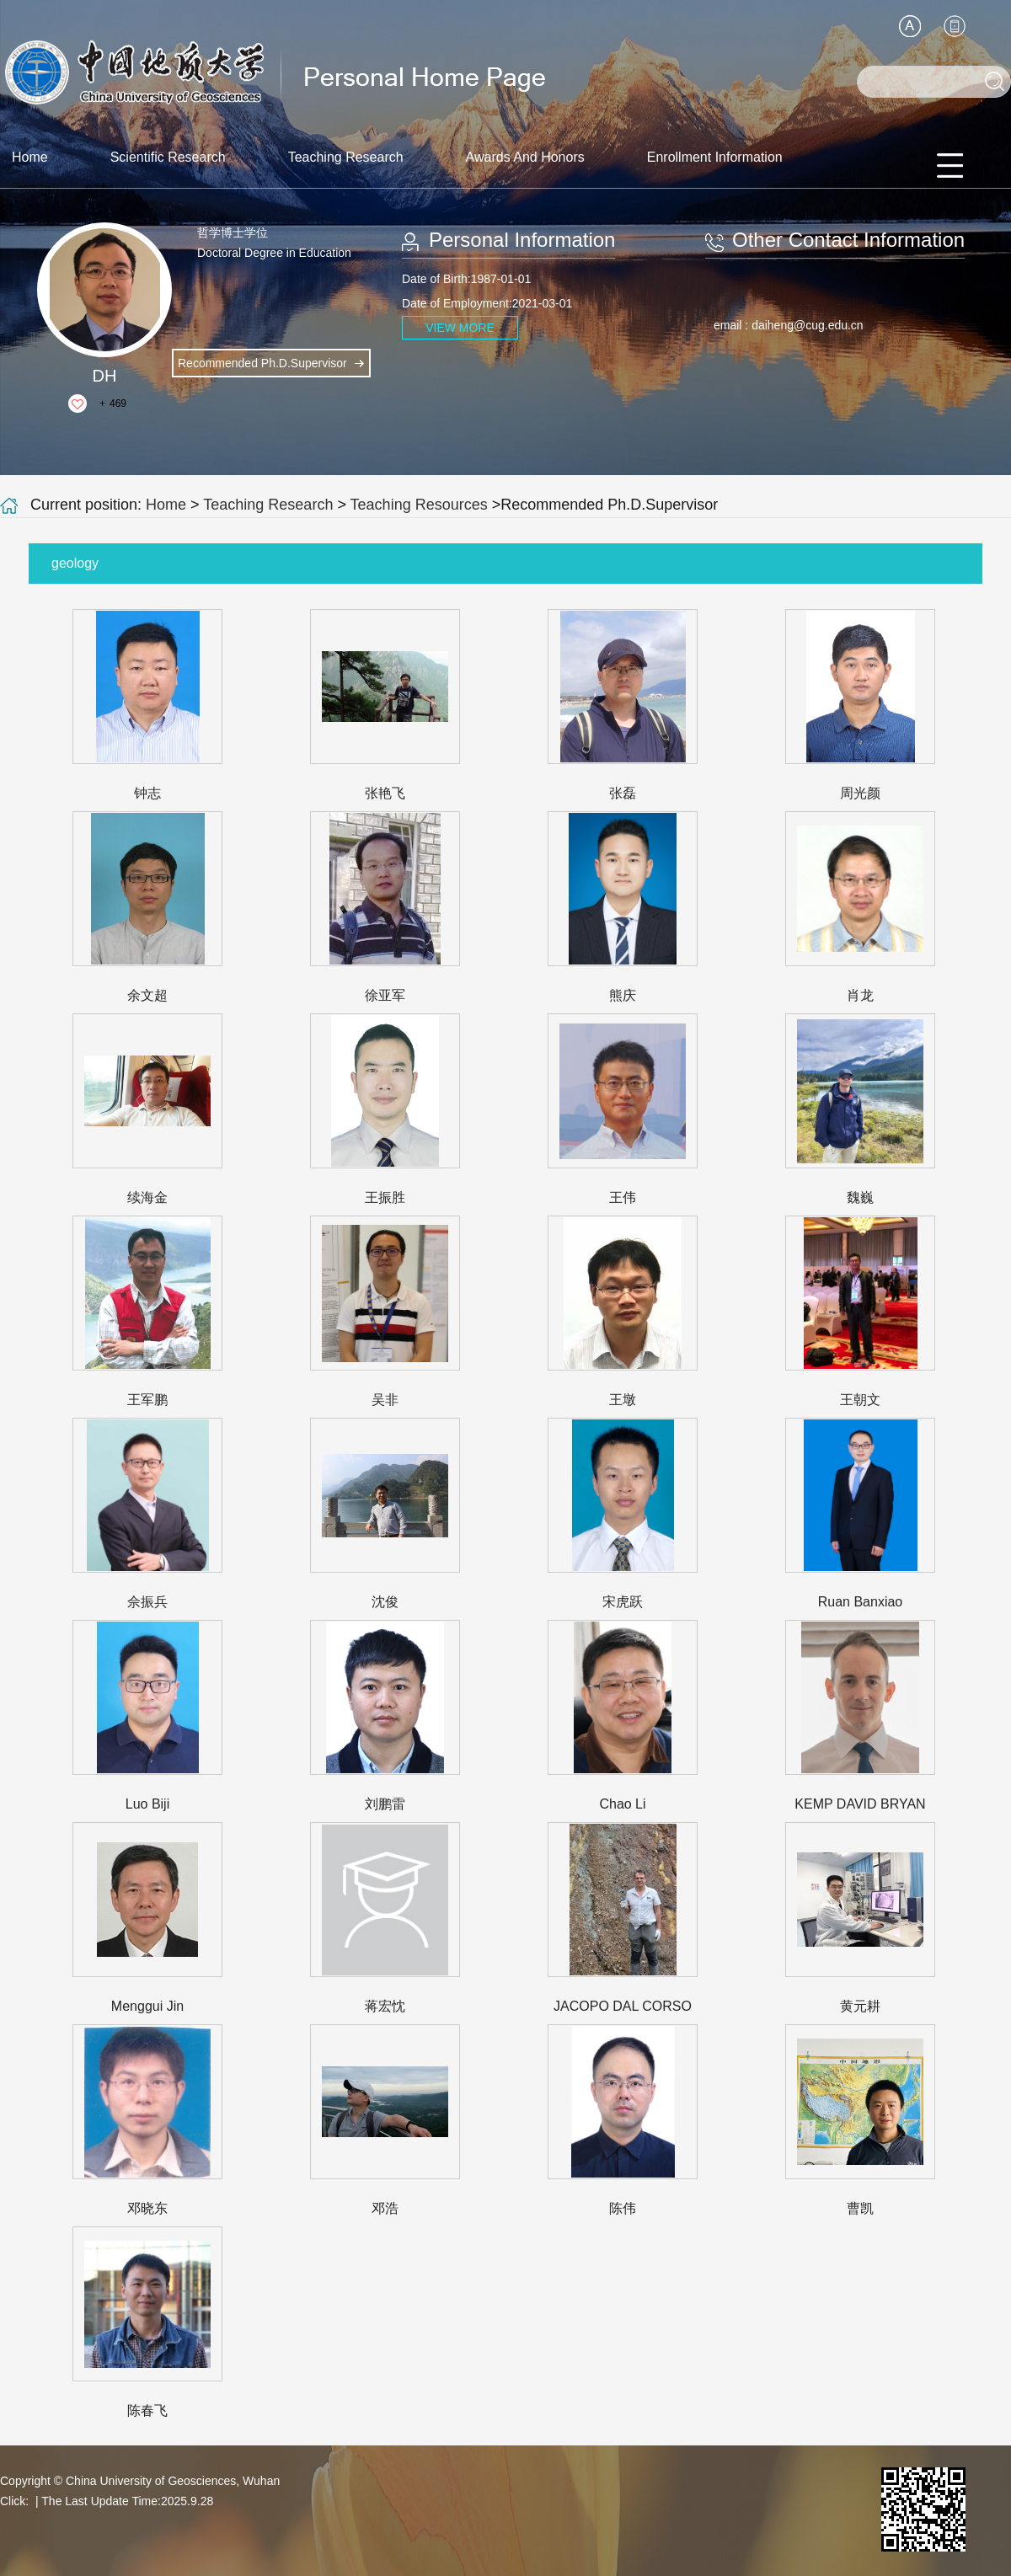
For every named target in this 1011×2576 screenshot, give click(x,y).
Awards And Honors (525, 157)
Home (30, 157)
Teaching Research (346, 157)
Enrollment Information (715, 157)
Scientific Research (168, 157)
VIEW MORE (460, 327)
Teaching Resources (419, 504)
